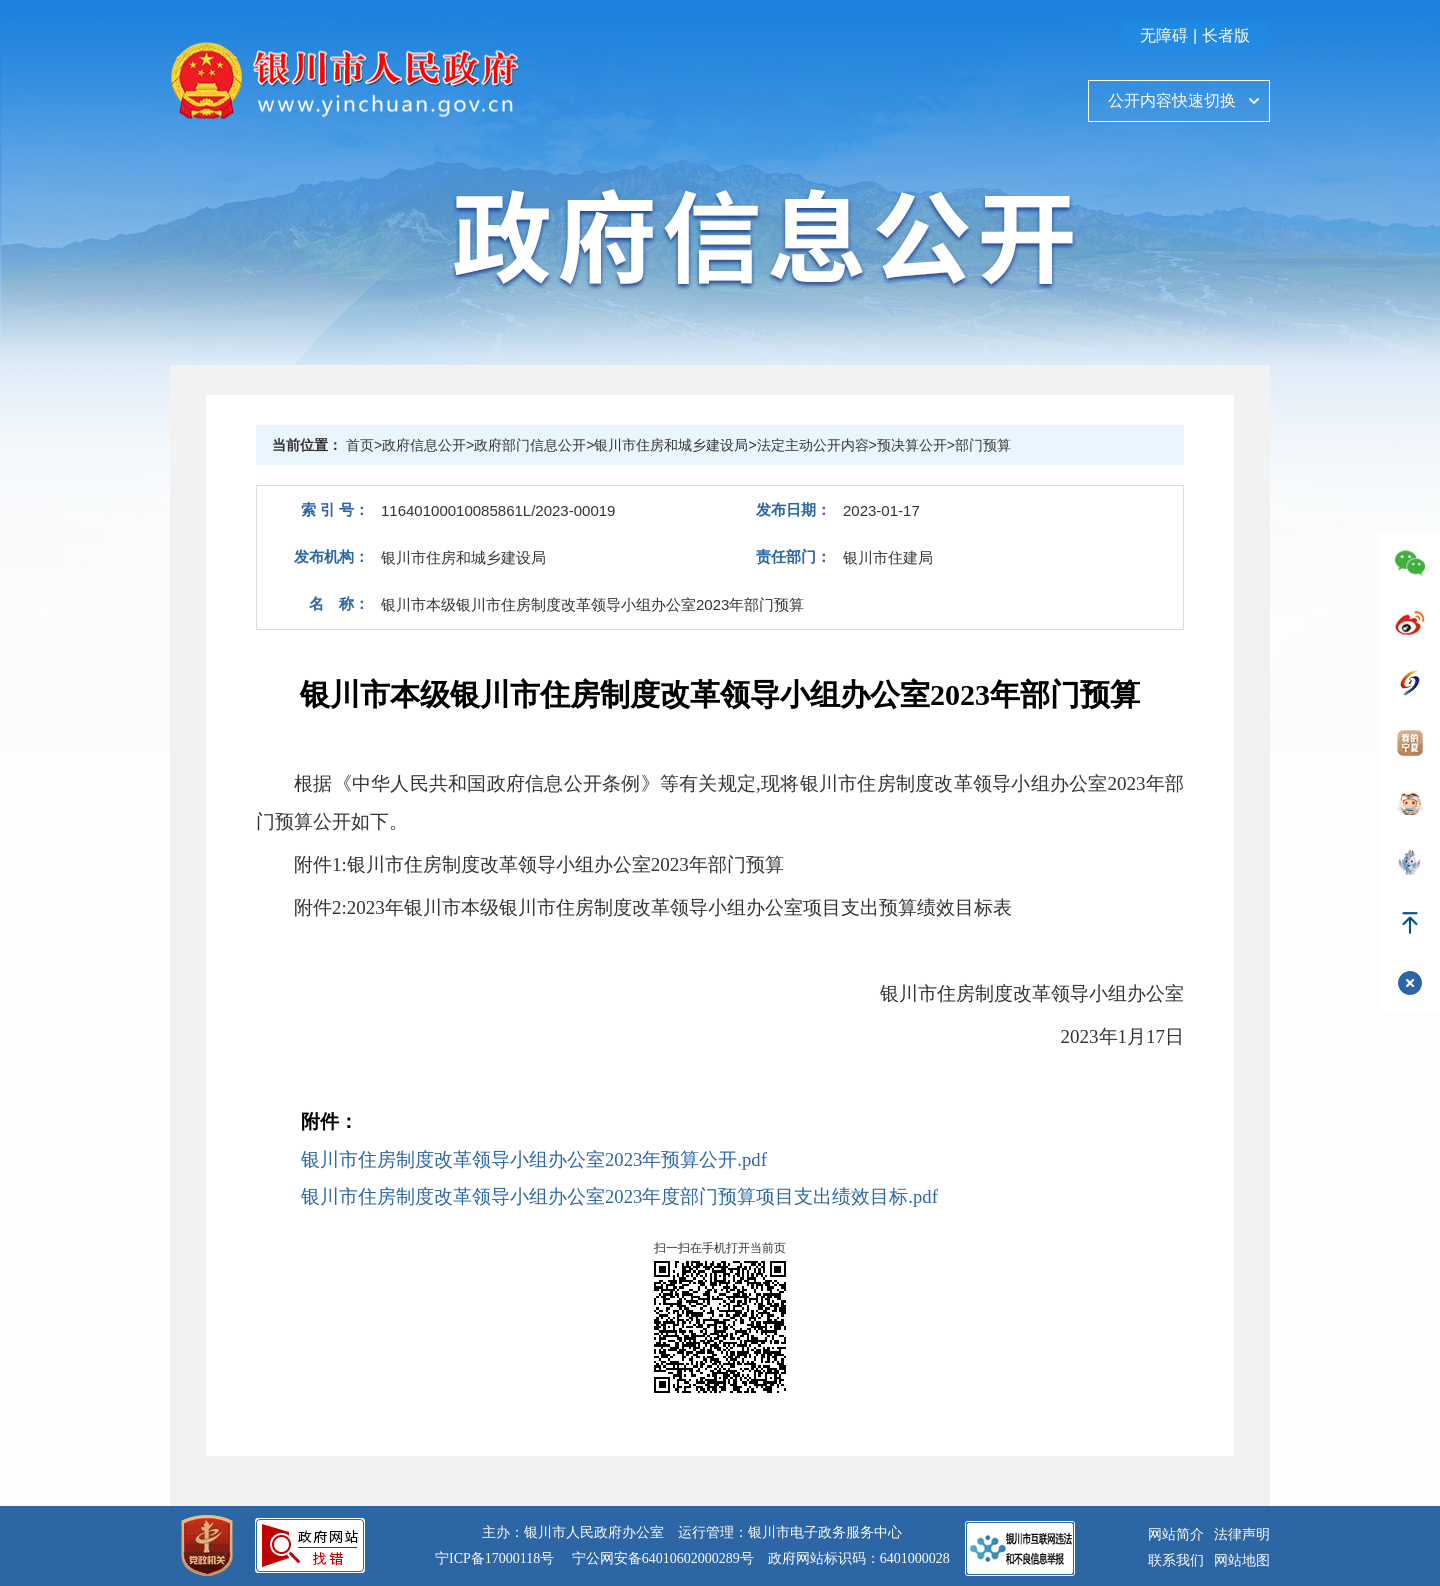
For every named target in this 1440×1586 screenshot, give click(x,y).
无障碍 (1164, 35)
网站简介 (1176, 1534)
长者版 (1226, 35)
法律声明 (1242, 1534)
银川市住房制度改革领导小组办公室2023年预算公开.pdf (534, 1159)
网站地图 (1242, 1560)
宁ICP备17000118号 (494, 1558)
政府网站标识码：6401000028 (859, 1558)
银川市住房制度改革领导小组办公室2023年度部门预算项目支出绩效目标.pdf (619, 1196)
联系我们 (1176, 1560)
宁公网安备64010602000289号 (663, 1558)
